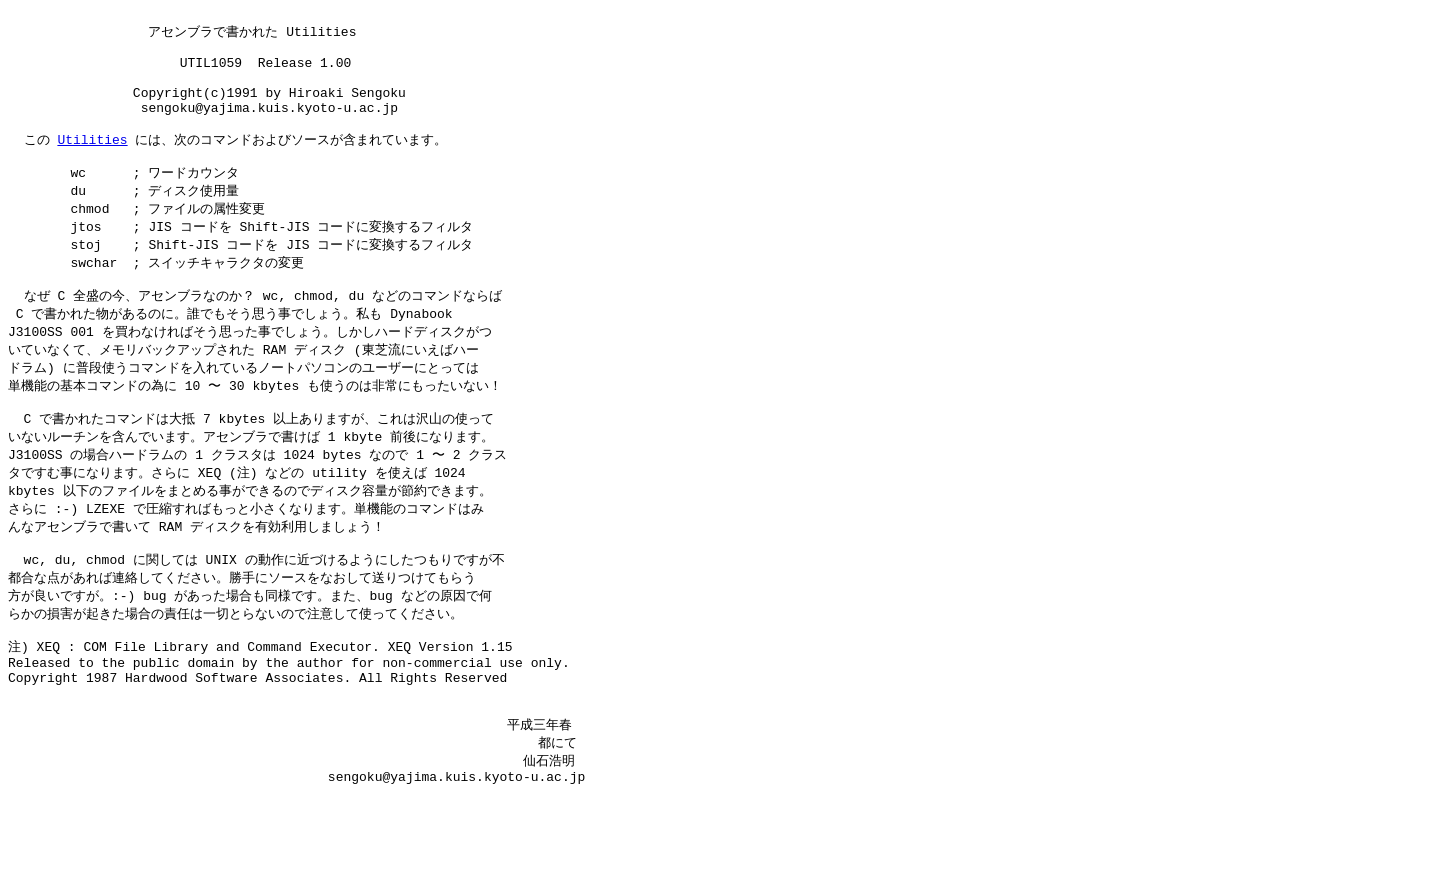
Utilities (92, 162)
